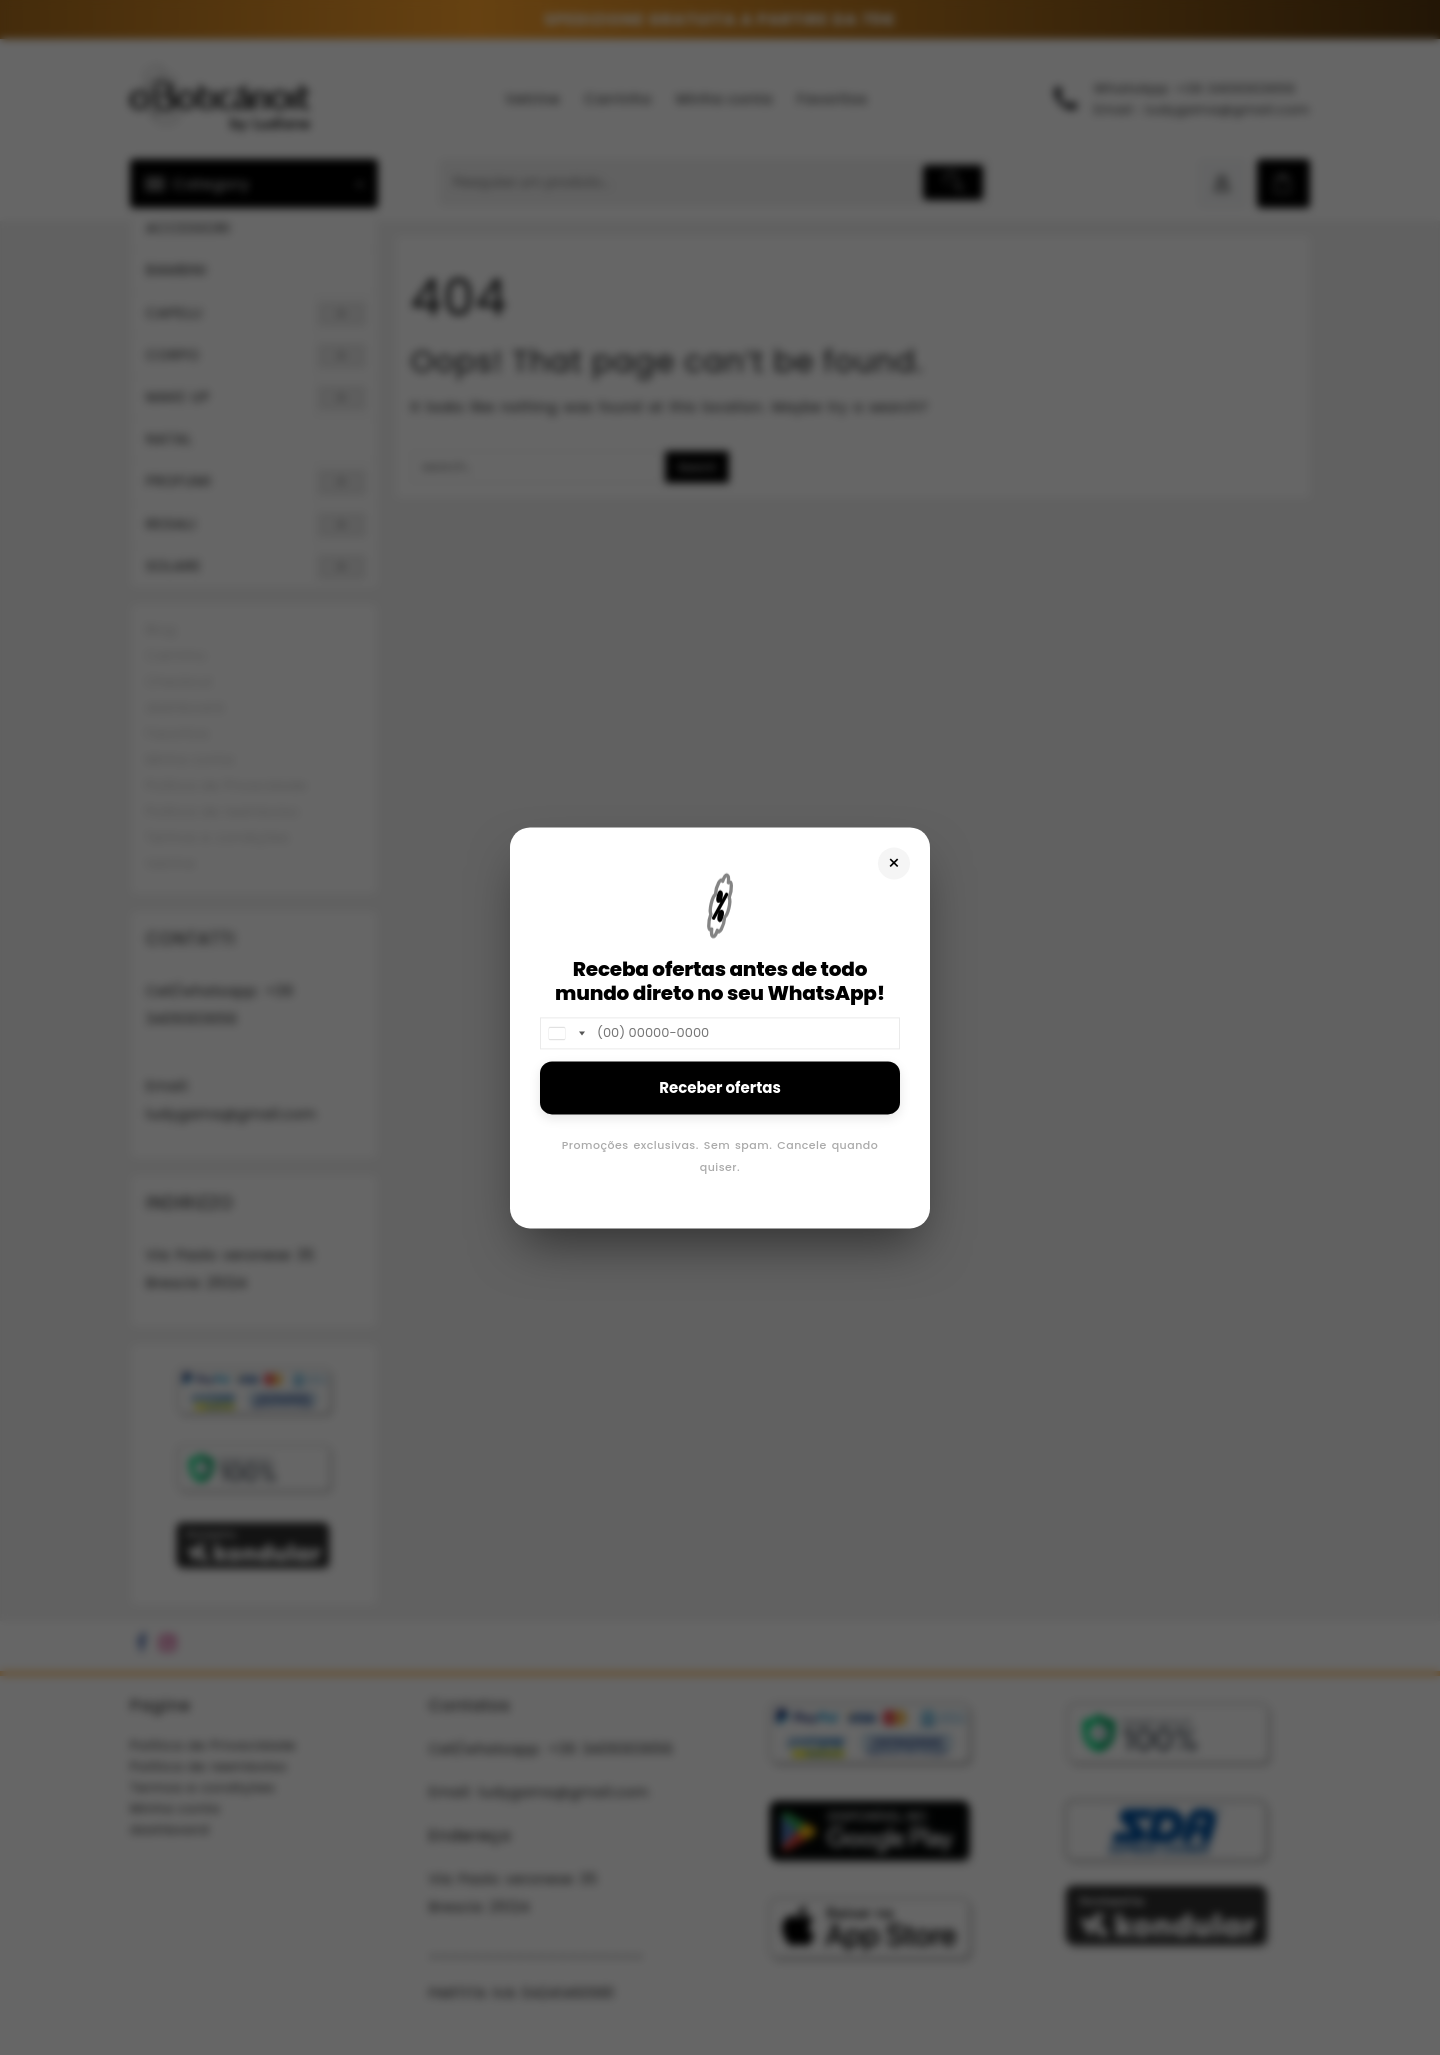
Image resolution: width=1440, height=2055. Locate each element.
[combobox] (566, 1033)
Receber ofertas (720, 1087)
